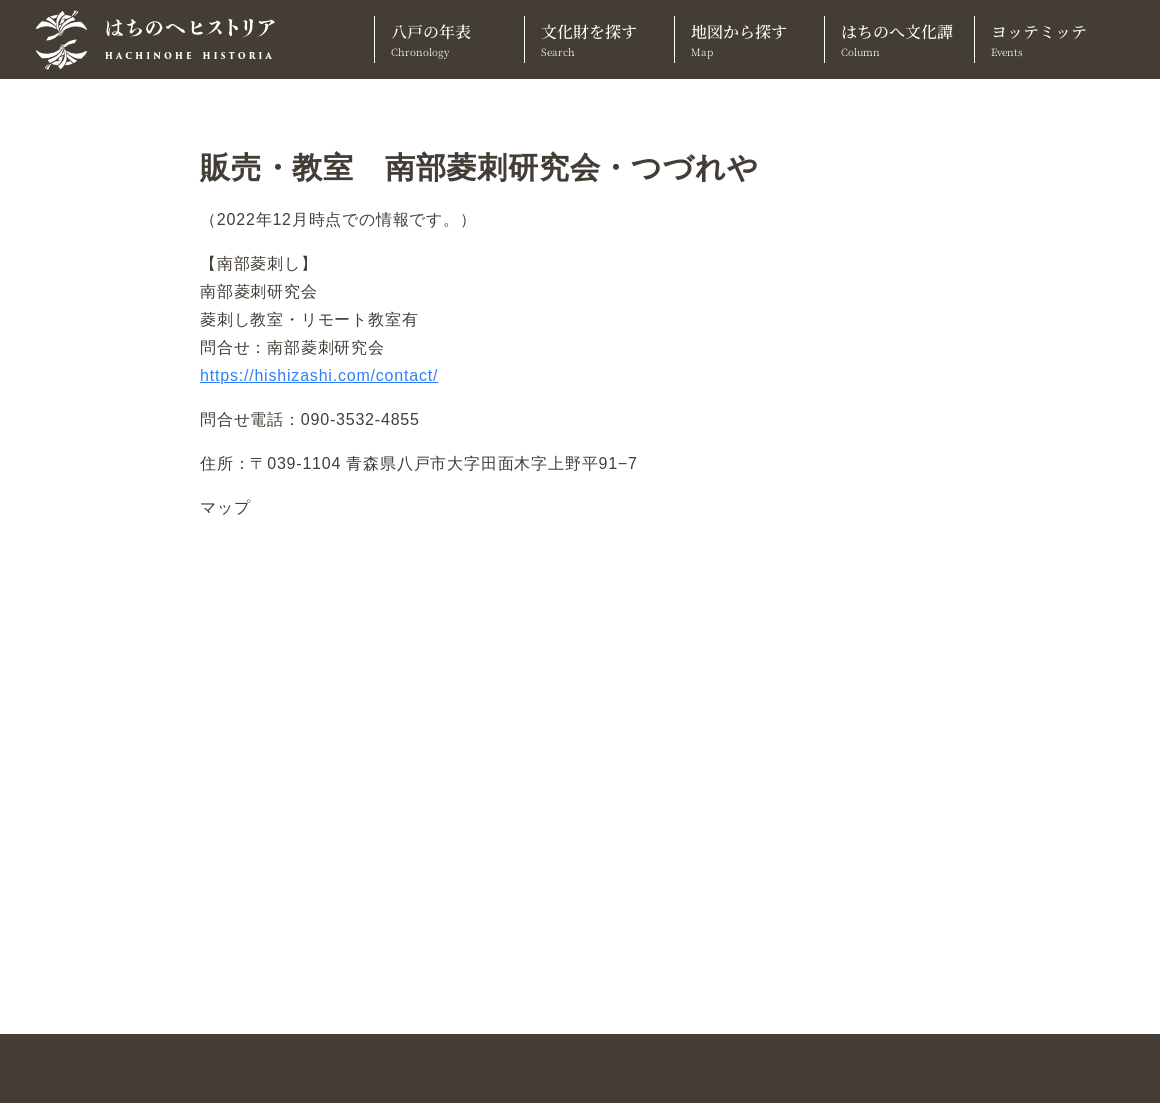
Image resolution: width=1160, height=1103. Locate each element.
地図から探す (749, 39)
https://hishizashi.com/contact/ (319, 375)
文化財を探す (599, 39)
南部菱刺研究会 (259, 291)
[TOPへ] (163, 40)
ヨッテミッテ (1049, 39)
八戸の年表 (449, 39)
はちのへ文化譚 (899, 39)
